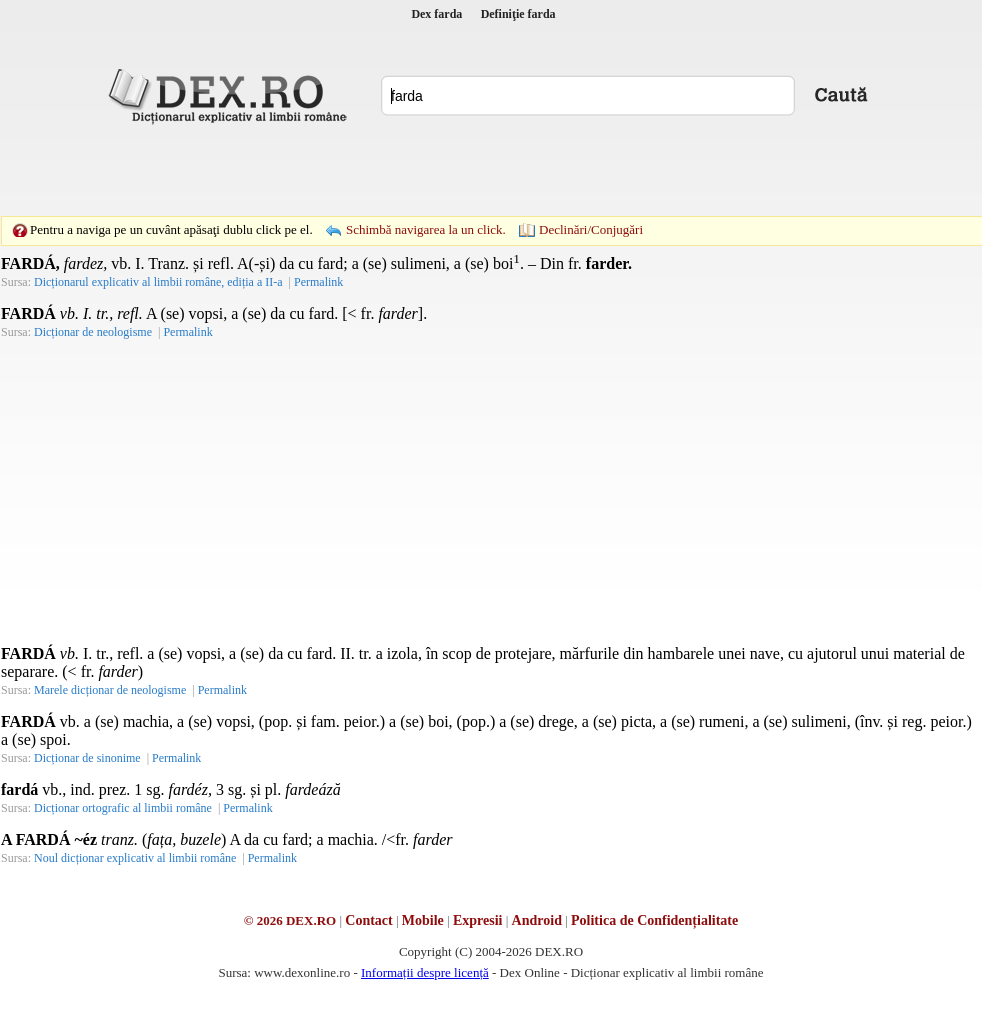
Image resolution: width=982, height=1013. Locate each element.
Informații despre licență (425, 972)
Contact (368, 920)
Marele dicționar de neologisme (110, 690)
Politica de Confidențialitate (654, 920)
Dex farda (436, 14)
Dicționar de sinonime (87, 758)
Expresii (478, 920)
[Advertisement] (447, 170)
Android (537, 920)
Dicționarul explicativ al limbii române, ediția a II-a (158, 282)
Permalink (318, 282)
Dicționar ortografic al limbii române (123, 808)
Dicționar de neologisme (93, 332)
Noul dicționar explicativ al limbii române (135, 858)
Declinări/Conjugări (591, 229)
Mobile (423, 920)
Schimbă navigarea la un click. (426, 229)
